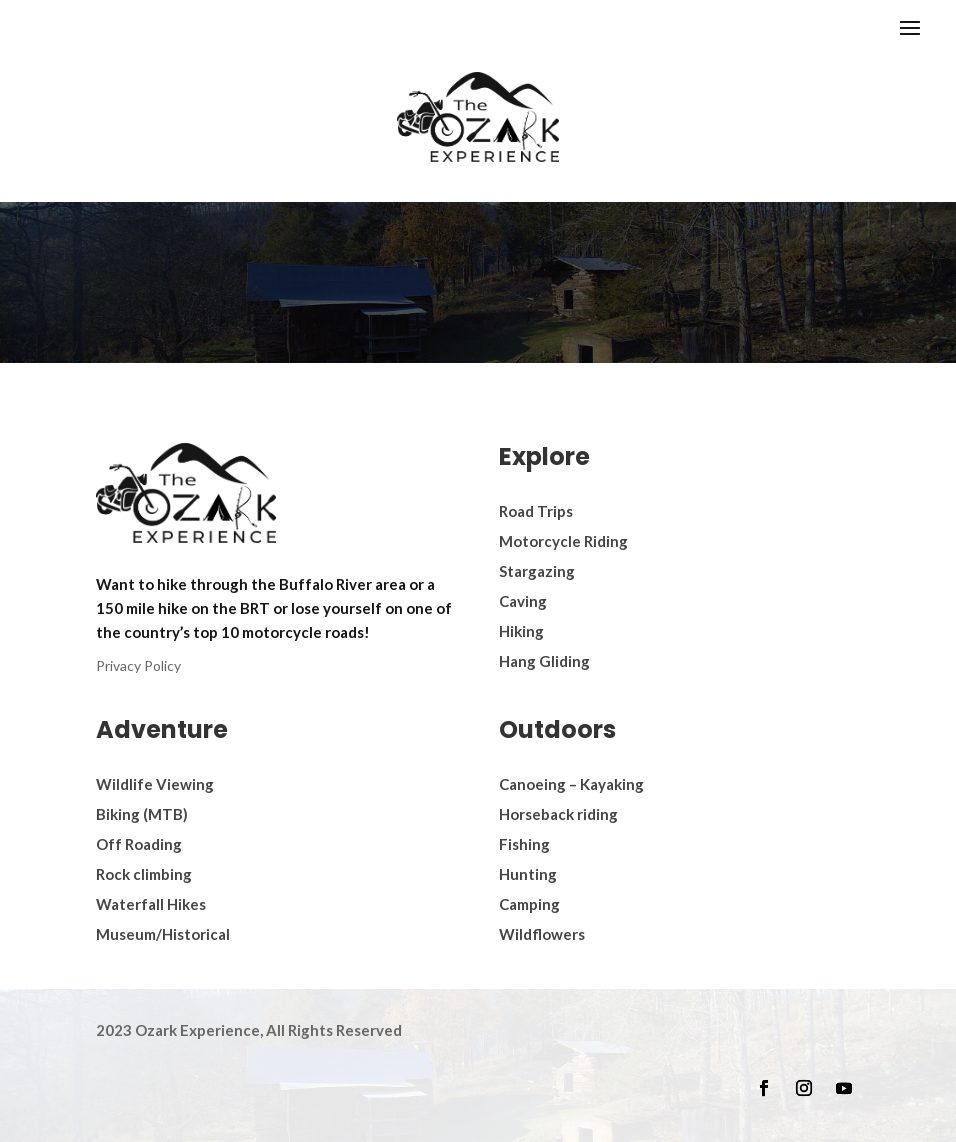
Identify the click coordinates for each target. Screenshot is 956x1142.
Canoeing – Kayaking (571, 784)
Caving (523, 601)
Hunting (528, 874)
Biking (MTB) (142, 814)
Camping (529, 904)
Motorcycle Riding (563, 541)
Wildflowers (542, 934)
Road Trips (536, 511)
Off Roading (139, 844)
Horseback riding (558, 814)
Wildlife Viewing (155, 784)
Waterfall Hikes (151, 904)
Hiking (521, 631)
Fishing (524, 844)
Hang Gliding (544, 661)
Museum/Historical (163, 934)
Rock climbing (144, 874)
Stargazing (537, 571)
